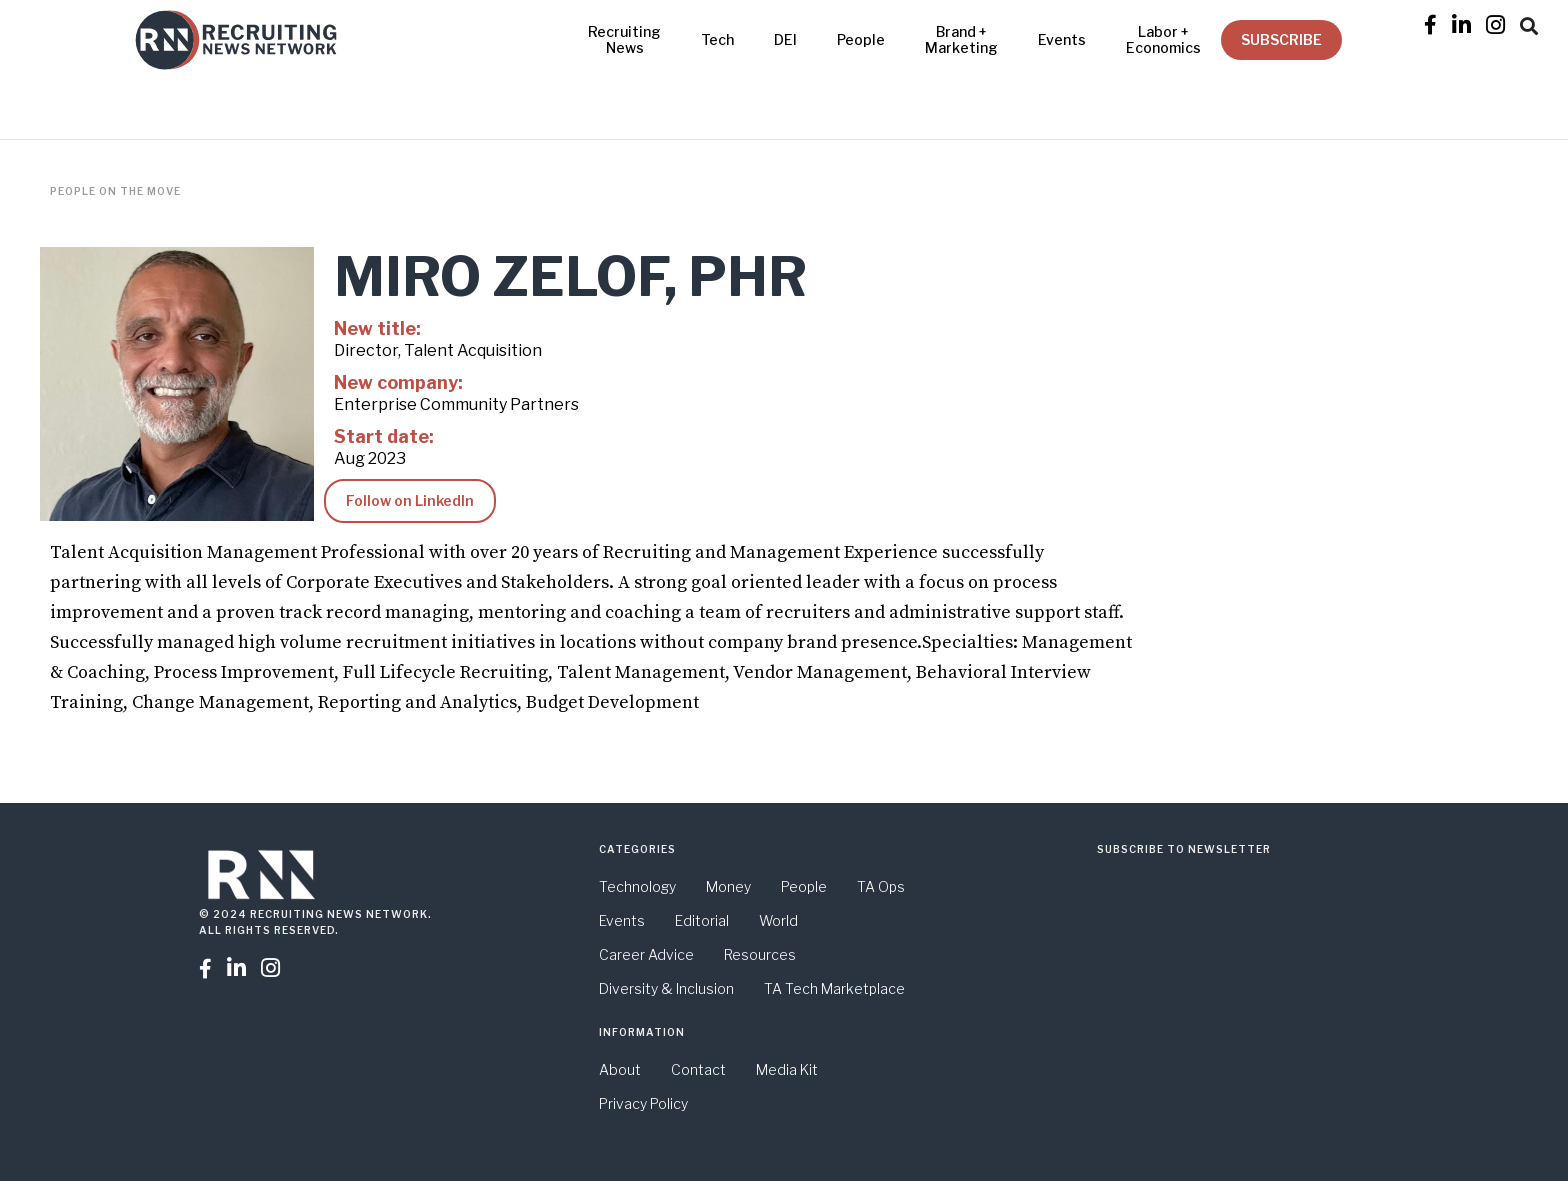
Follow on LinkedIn (410, 500)
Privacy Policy (643, 1103)
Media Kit (787, 1069)
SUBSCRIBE (1281, 39)
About (620, 1069)
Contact (698, 1069)
